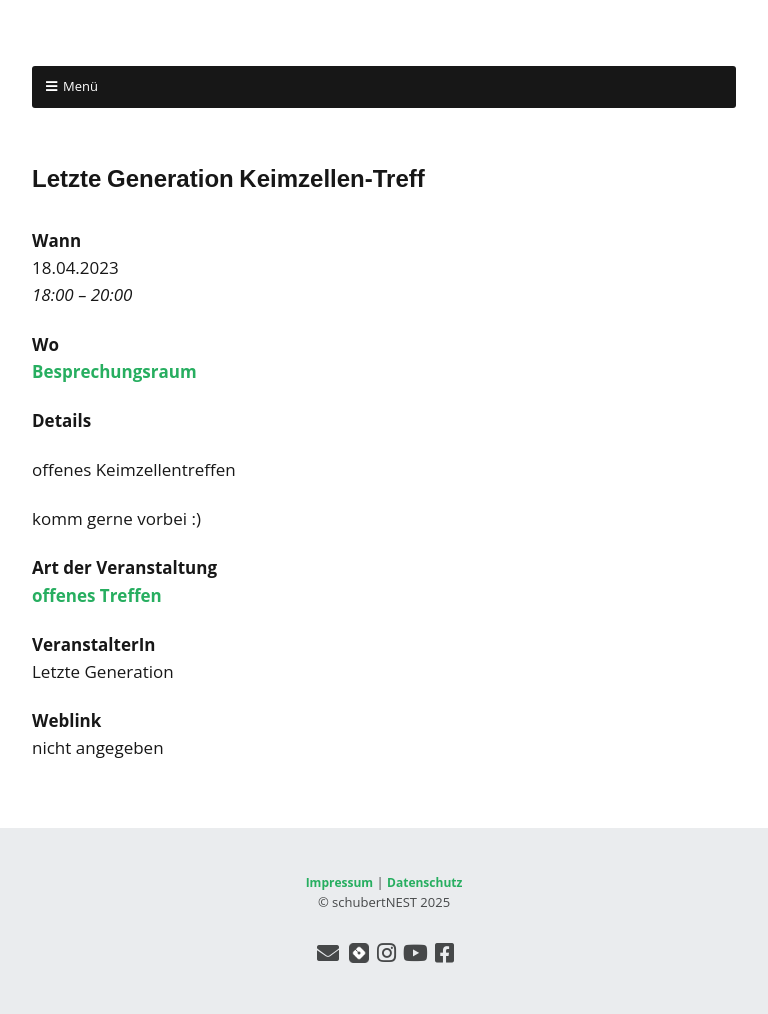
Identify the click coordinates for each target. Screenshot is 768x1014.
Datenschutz (424, 882)
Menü (80, 86)
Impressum (340, 882)
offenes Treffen (97, 595)
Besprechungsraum (114, 371)
